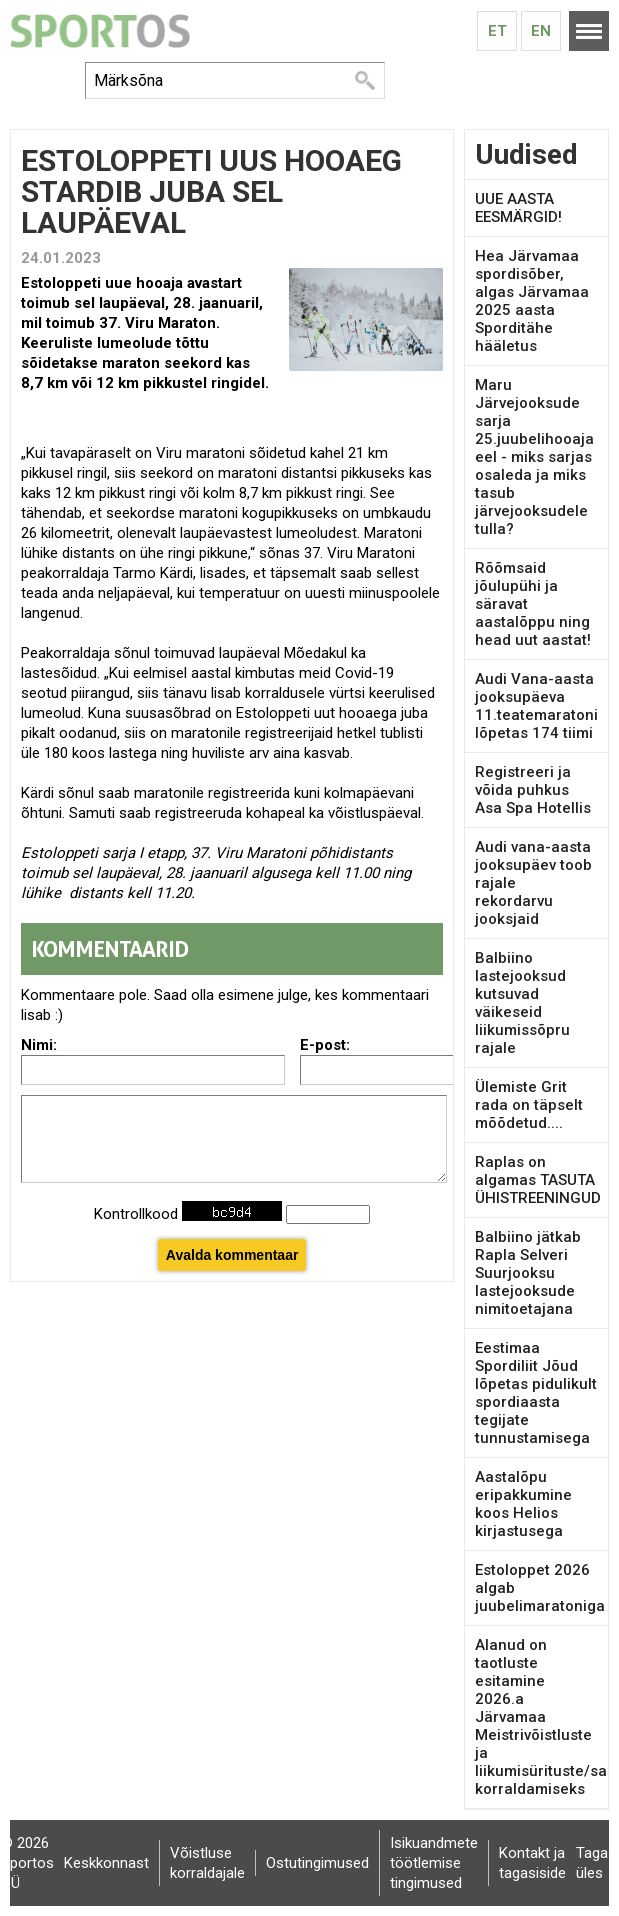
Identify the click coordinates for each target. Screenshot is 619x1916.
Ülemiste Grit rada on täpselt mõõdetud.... (529, 1105)
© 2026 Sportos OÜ (27, 1863)
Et (497, 31)
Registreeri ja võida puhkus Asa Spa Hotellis (533, 790)
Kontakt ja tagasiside (532, 1863)
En (541, 31)
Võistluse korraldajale (207, 1863)
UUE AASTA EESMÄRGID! (518, 208)
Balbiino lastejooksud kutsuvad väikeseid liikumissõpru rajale (522, 1003)
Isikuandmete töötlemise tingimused (434, 1863)
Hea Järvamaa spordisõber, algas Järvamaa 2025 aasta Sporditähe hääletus (532, 301)
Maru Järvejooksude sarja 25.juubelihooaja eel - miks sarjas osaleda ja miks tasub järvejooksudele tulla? (534, 457)
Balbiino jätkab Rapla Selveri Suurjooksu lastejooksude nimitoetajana (528, 1273)
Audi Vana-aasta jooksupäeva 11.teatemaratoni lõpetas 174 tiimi (536, 706)
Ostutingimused (317, 1863)
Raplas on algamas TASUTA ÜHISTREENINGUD (538, 1180)
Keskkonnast (106, 1863)
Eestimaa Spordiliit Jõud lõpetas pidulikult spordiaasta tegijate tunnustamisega (536, 1393)
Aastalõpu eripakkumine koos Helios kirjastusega (523, 1504)
